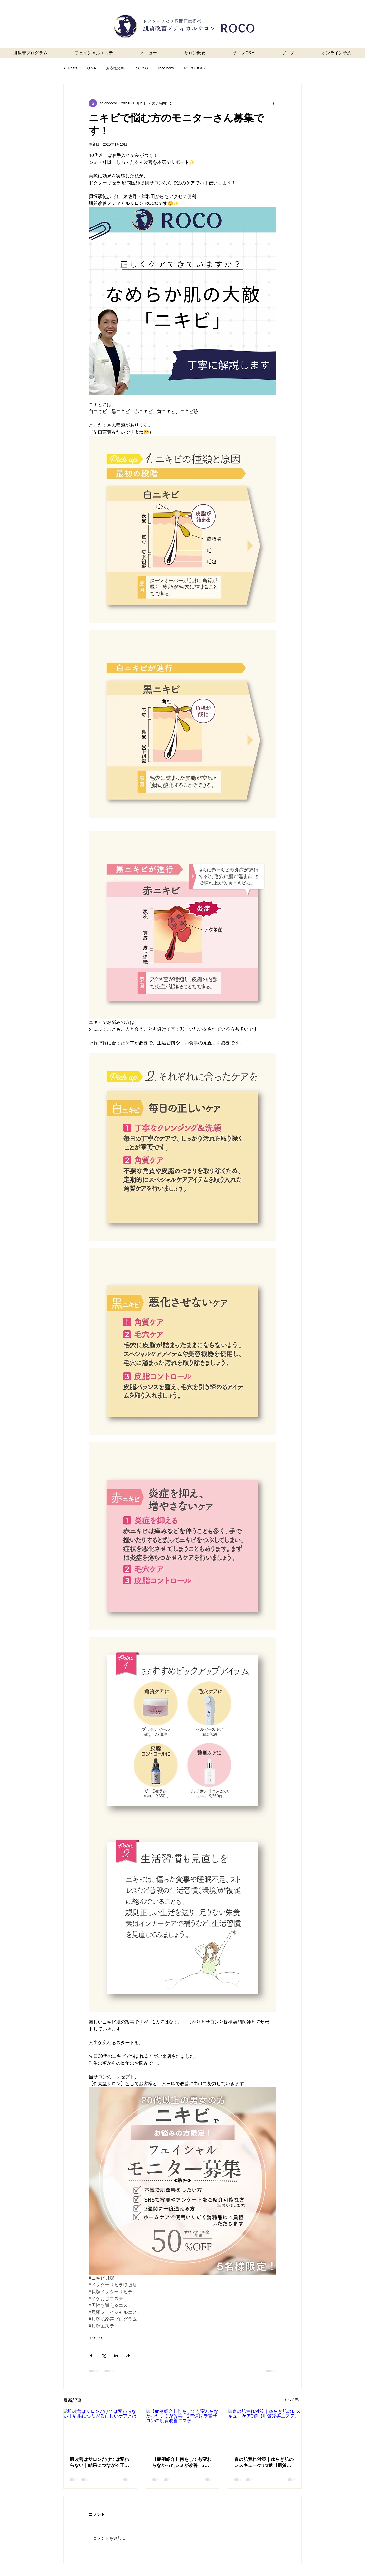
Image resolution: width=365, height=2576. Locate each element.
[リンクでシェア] (128, 2355)
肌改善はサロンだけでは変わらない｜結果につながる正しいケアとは (99, 2462)
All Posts (70, 68)
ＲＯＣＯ (141, 68)
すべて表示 (293, 2400)
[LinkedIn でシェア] (116, 2355)
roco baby (166, 68)
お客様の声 (115, 68)
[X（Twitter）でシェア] (103, 2355)
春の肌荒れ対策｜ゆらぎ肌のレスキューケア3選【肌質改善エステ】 (264, 2462)
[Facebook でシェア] (91, 2355)
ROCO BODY (195, 68)
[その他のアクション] (273, 103)
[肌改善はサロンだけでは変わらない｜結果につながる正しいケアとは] (100, 2429)
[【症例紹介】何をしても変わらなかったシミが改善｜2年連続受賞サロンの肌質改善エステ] (182, 2429)
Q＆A (91, 68)
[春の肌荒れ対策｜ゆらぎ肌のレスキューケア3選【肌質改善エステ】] (264, 2429)
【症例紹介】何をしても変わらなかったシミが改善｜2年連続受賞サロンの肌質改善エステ (181, 2462)
